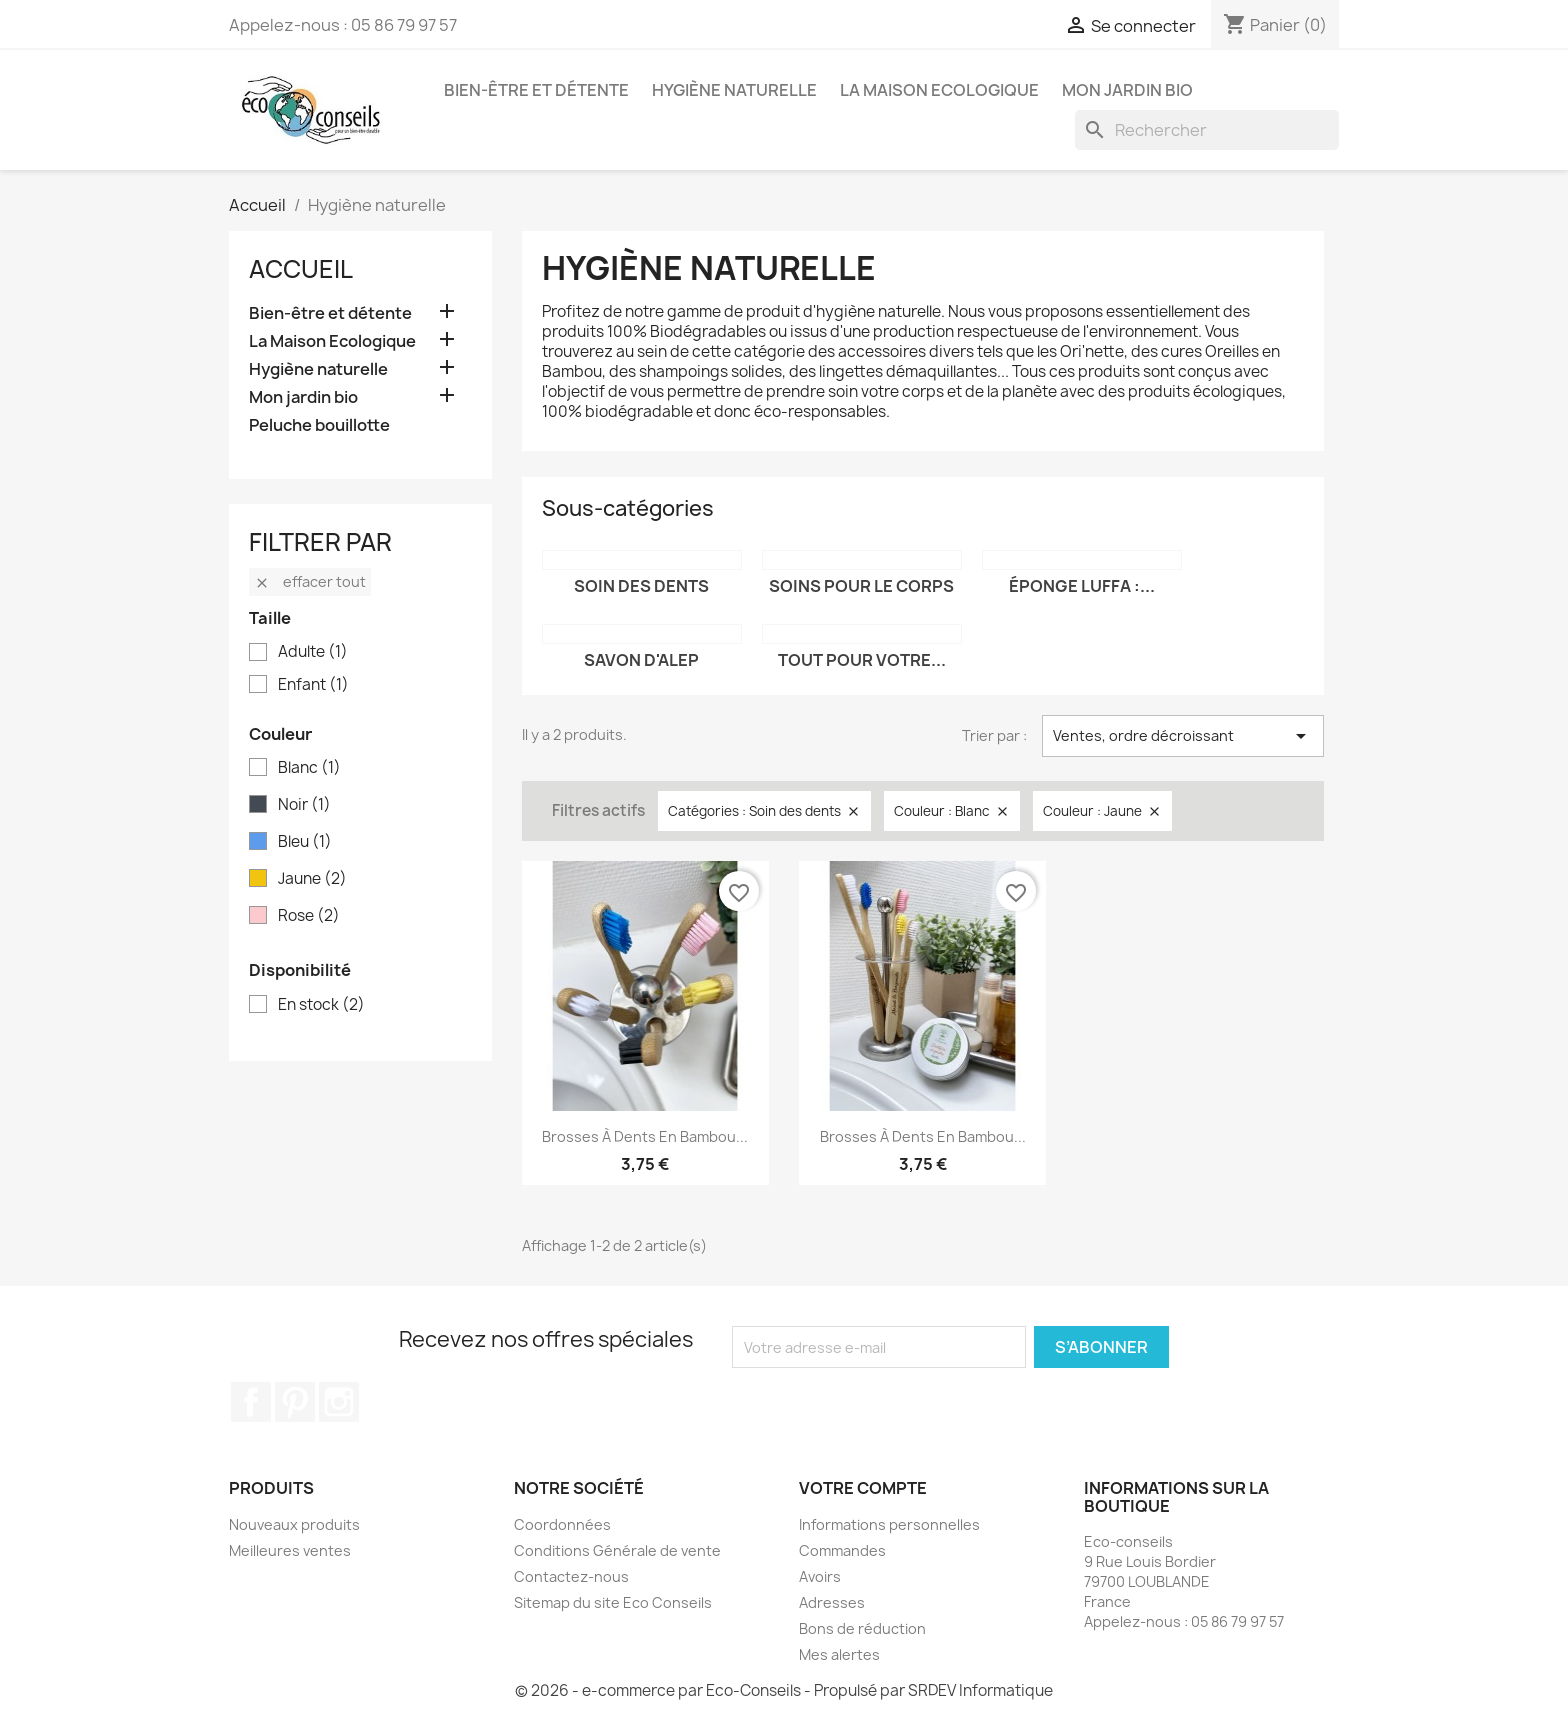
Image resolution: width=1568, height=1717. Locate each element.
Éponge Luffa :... (1082, 586)
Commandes (842, 1550)
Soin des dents (641, 586)
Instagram (339, 1402)
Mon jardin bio (1127, 90)
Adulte (313, 652)
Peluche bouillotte (319, 425)
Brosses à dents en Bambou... (645, 1136)
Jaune (312, 879)
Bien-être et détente (536, 90)
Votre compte (863, 1488)
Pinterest (295, 1402)
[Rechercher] (1207, 130)
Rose (309, 916)
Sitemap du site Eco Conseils (613, 1602)
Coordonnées (562, 1524)
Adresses (832, 1602)
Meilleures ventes (290, 1550)
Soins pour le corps (861, 586)
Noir (304, 805)
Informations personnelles (889, 1524)
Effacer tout (310, 581)
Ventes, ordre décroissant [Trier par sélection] (1183, 736)
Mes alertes (839, 1654)
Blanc (309, 768)
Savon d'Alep (641, 660)
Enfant (313, 685)
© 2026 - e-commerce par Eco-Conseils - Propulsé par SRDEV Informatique (784, 1690)
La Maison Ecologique (939, 90)
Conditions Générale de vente (617, 1550)
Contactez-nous (571, 1576)
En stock (321, 1005)
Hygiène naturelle (734, 90)
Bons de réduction (862, 1628)
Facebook (251, 1402)
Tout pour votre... (862, 660)
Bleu (305, 842)
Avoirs (820, 1576)
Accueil (301, 269)
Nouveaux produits (294, 1524)
